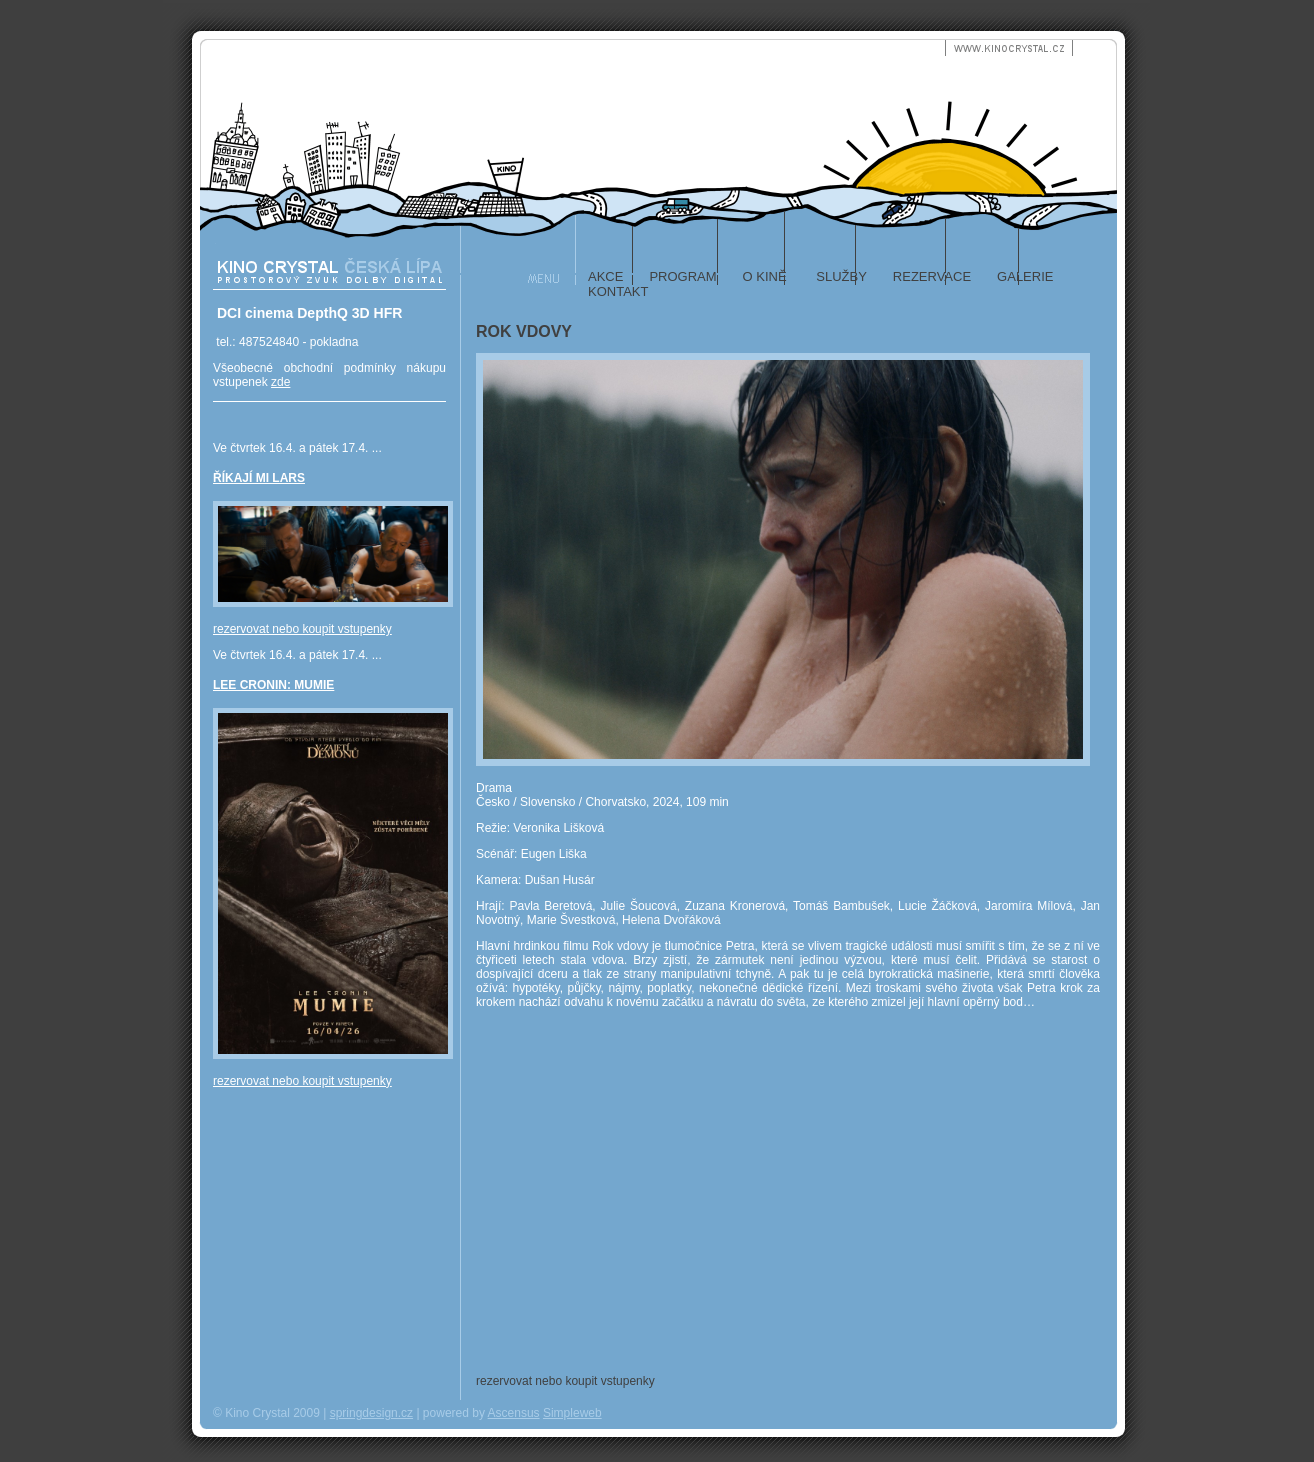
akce (605, 276)
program (682, 276)
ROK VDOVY (524, 331)
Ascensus (514, 1413)
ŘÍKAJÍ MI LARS (259, 478)
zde (280, 382)
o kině (765, 276)
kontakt (618, 291)
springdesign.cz (371, 1413)
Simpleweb (572, 1413)
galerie (1025, 276)
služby (840, 276)
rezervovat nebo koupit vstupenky (302, 629)
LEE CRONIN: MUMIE (273, 685)
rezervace (932, 276)
